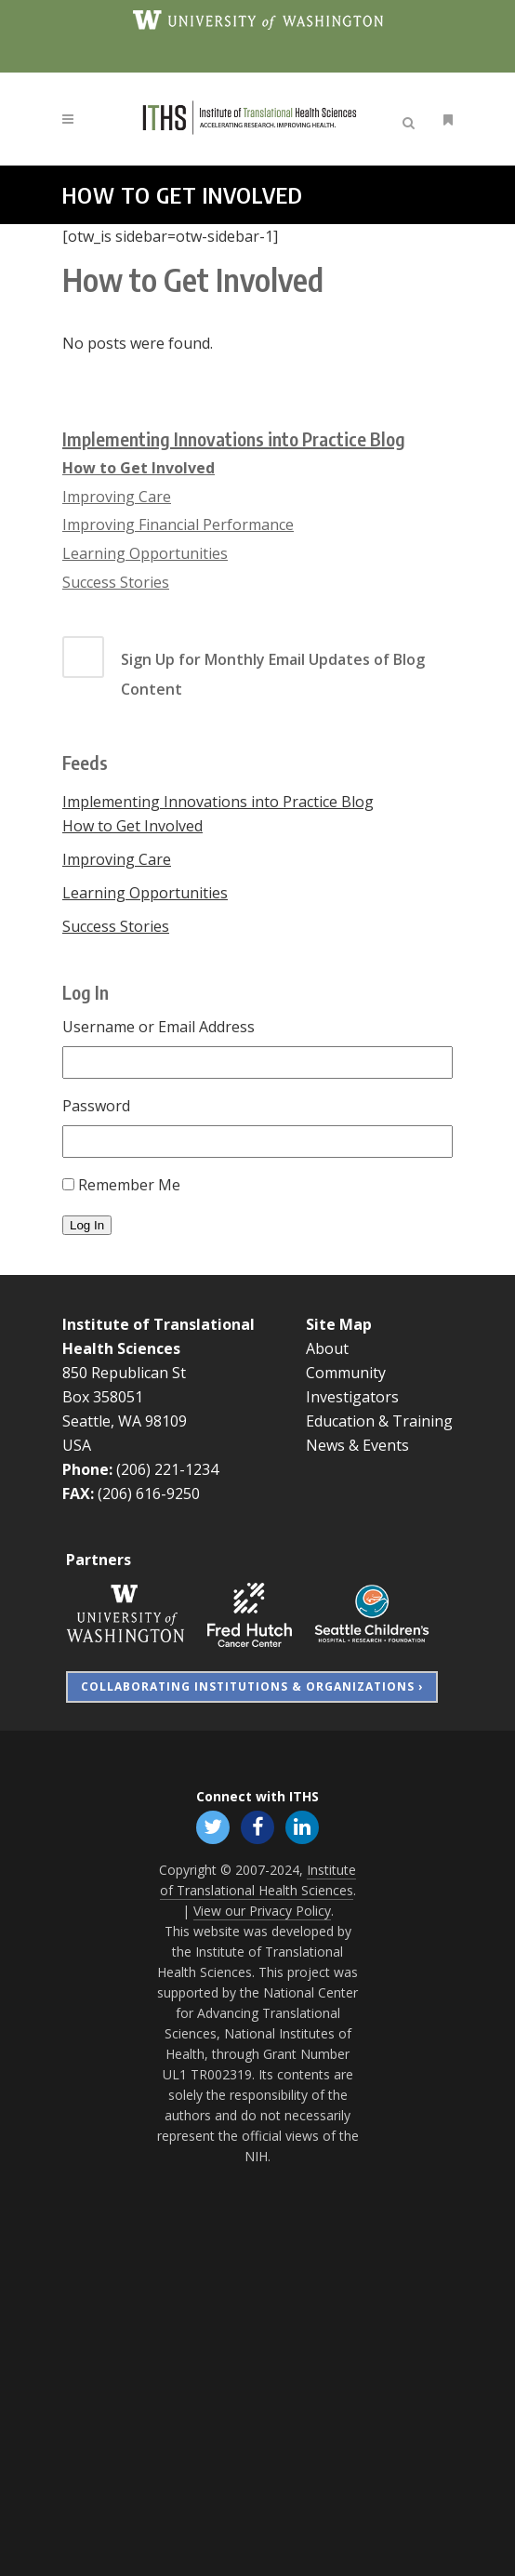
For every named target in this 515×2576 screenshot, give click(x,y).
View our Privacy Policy (262, 1910)
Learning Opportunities (145, 553)
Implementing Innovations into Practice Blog (233, 438)
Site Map (339, 1324)
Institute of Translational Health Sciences (258, 1880)
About (327, 1348)
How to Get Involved (138, 468)
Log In (87, 1225)
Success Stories (115, 582)
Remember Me (129, 1185)
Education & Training (379, 1421)
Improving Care (116, 496)
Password (96, 1105)
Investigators (352, 1397)
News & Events (357, 1445)
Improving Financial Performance (178, 524)
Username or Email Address (158, 1026)
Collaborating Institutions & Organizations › (252, 1686)
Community (346, 1372)
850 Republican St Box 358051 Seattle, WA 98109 (124, 1396)
